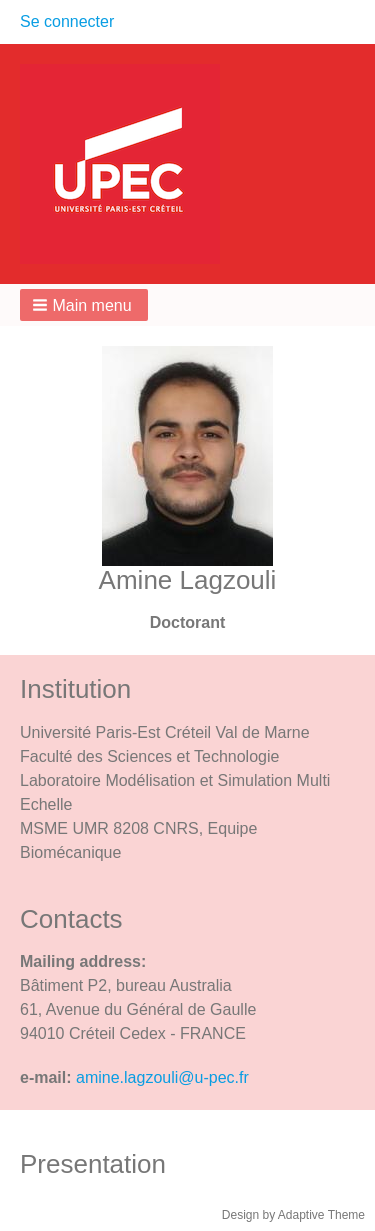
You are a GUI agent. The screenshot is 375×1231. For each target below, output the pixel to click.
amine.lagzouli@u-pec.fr (162, 1077)
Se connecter (67, 21)
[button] (84, 305)
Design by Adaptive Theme (293, 1215)
